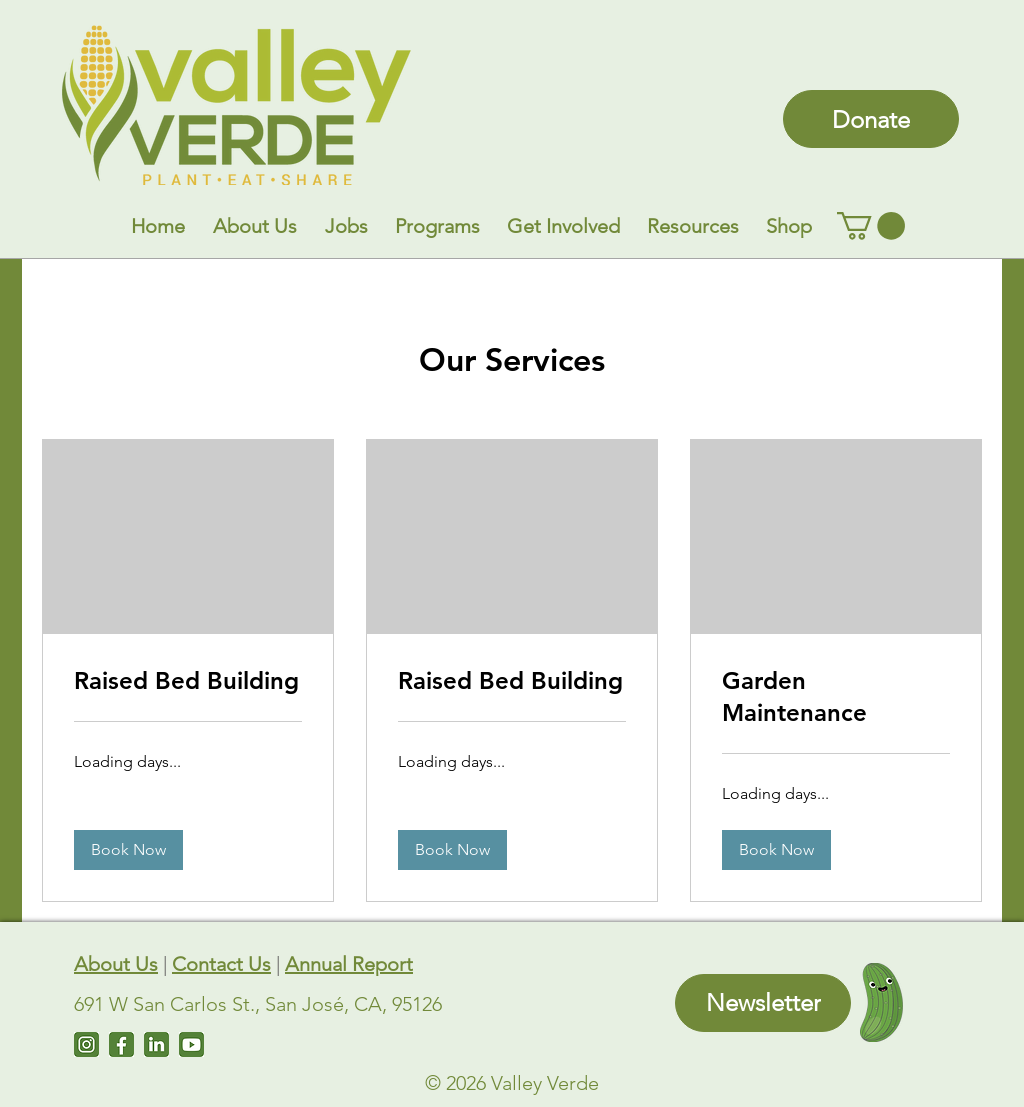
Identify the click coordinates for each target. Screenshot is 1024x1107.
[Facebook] (121, 1044)
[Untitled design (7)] (191, 1044)
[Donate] (871, 119)
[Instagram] (86, 1044)
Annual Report (349, 964)
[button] (255, 226)
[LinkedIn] (156, 1044)
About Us (116, 964)
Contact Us (221, 964)
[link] (871, 226)
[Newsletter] (763, 1003)
